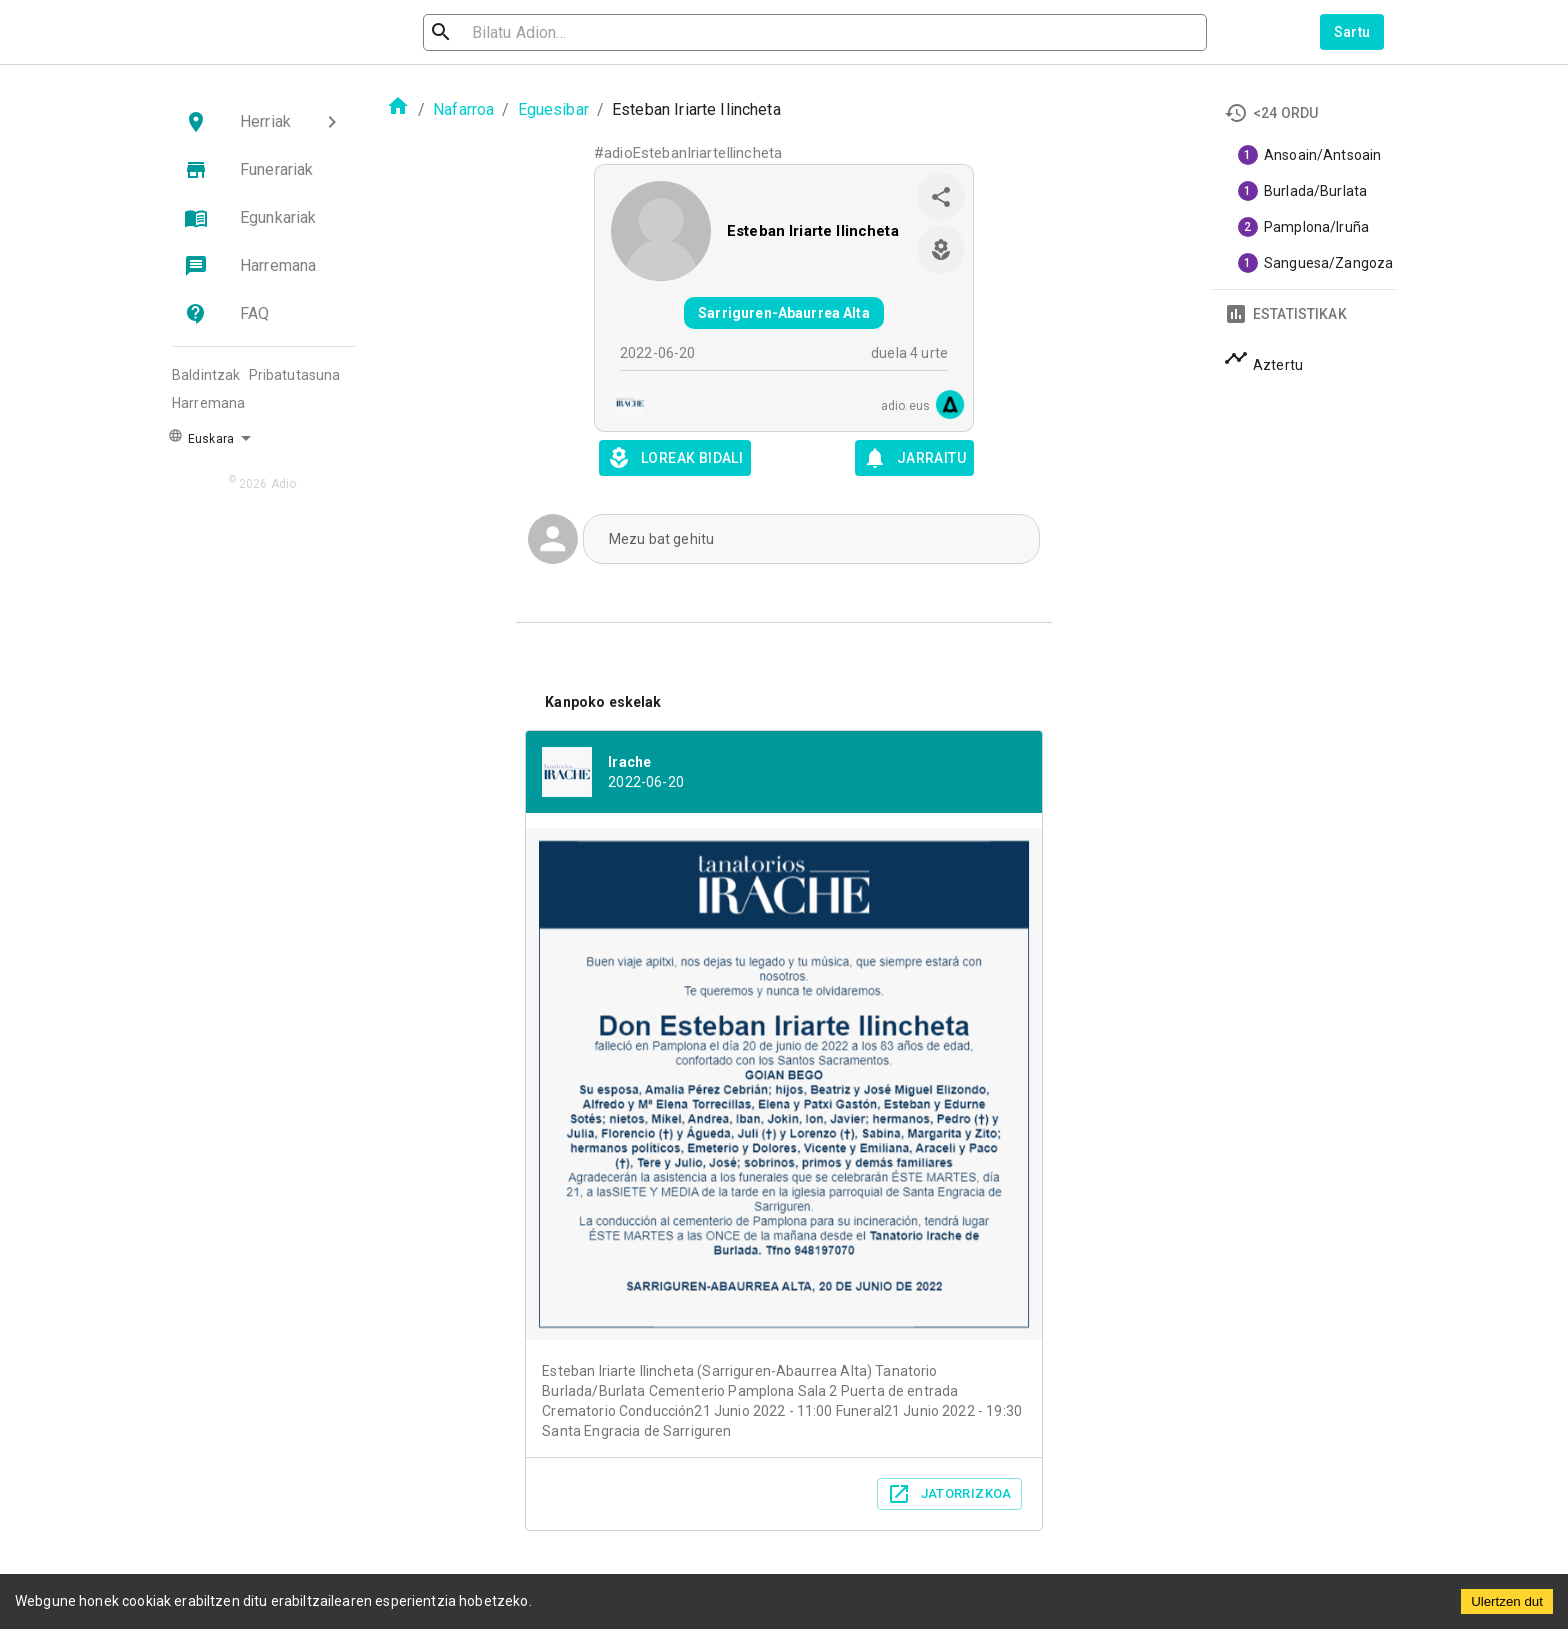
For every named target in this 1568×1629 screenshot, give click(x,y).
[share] (941, 197)
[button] (264, 122)
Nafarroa (463, 109)
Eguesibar (553, 109)
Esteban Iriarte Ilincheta (813, 231)
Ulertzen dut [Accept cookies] (1507, 1601)
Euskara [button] (201, 437)
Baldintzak (206, 375)
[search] (530, 32)
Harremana (208, 403)
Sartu (1352, 32)
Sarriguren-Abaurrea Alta (784, 313)
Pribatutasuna (295, 375)
